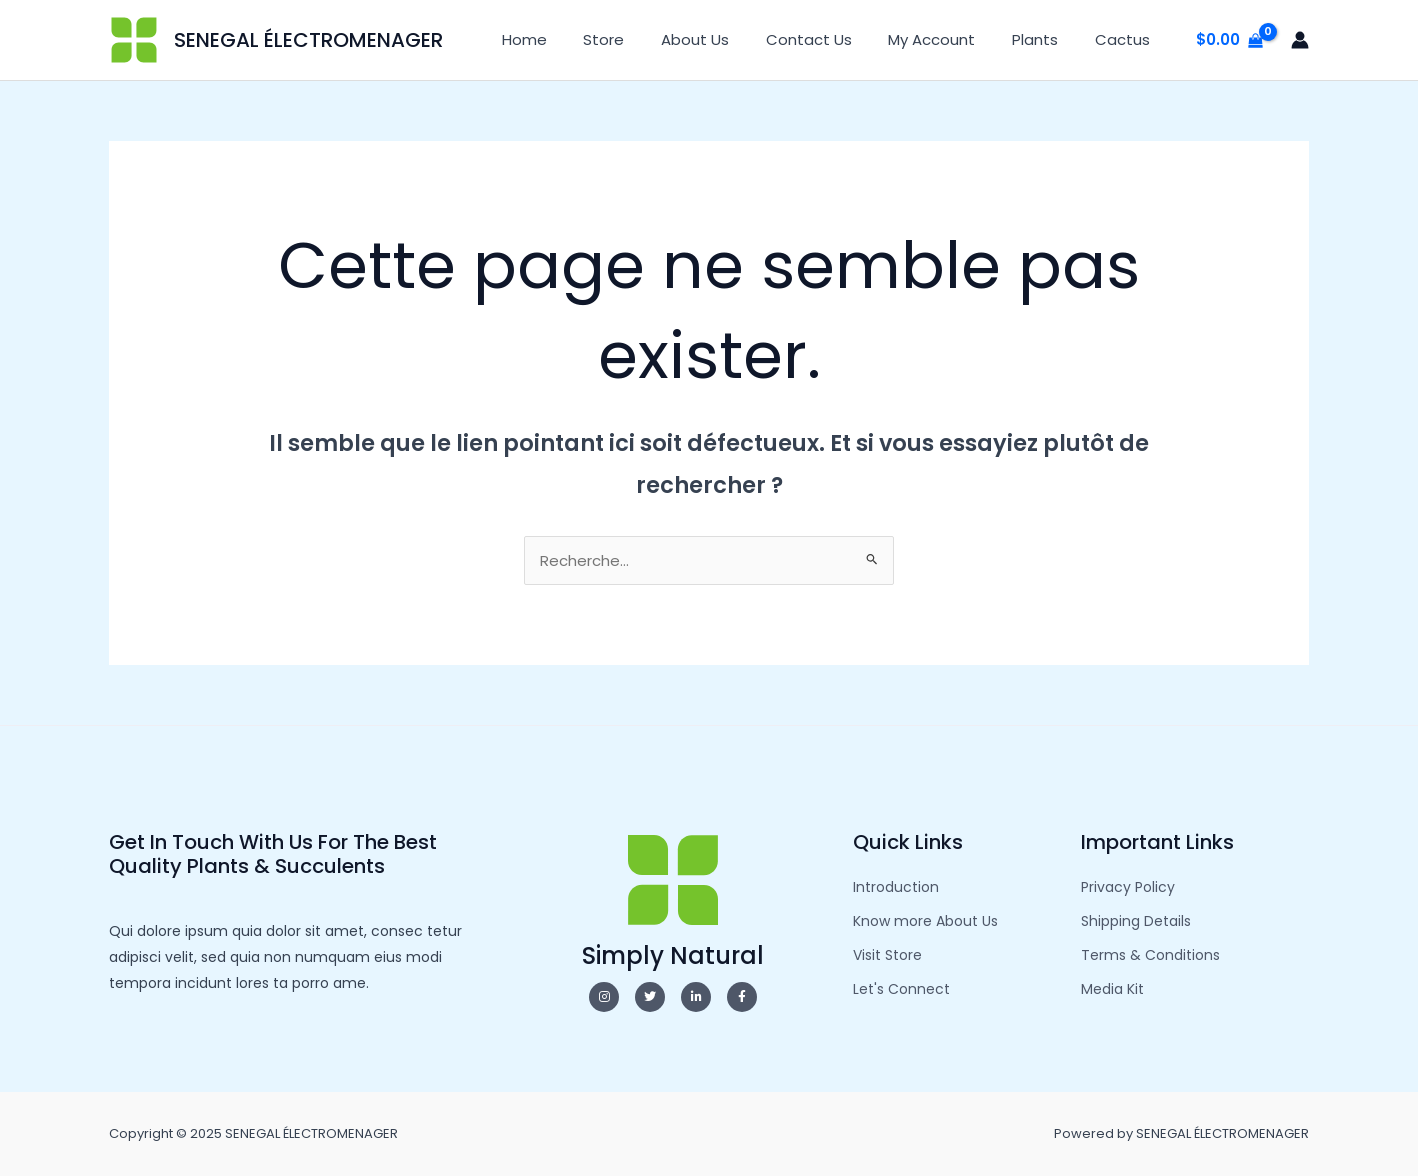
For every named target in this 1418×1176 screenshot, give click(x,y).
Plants (1045, 39)
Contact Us (832, 39)
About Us (725, 39)
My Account (948, 39)
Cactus (1125, 39)
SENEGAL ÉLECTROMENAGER (308, 40)
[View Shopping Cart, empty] (1229, 40)
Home (567, 39)
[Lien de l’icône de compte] (1300, 40)
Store (640, 39)
